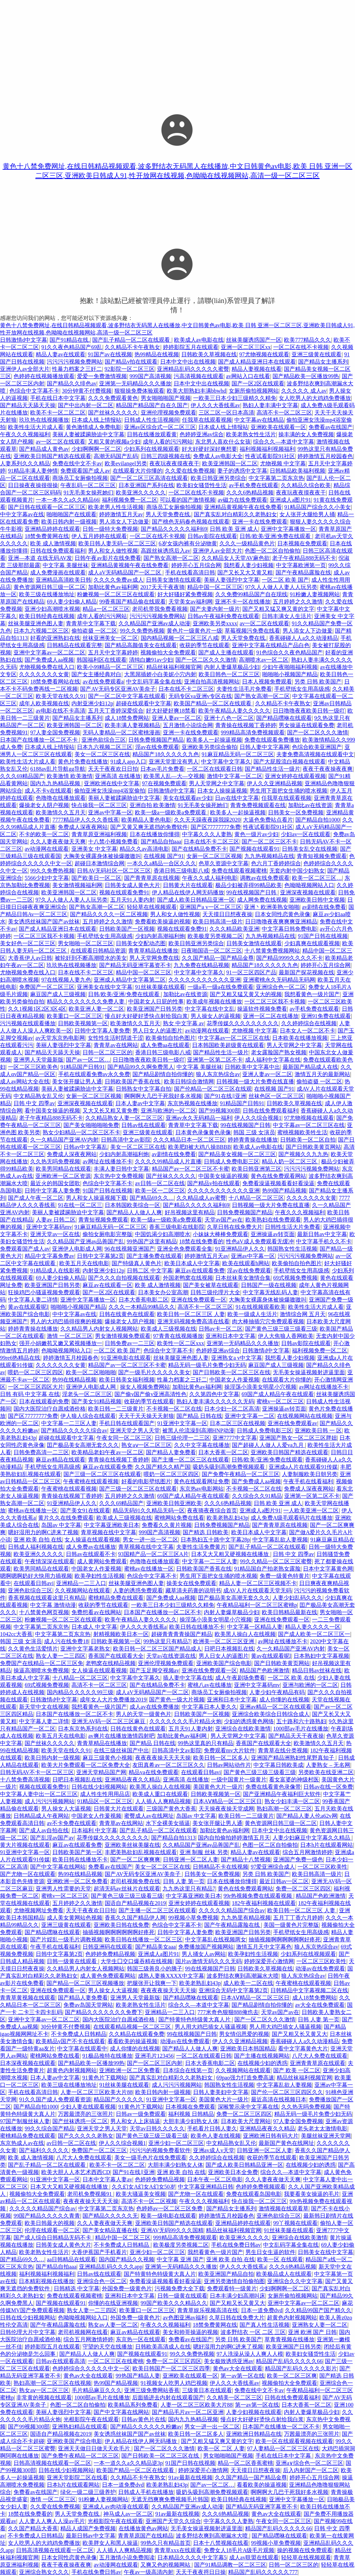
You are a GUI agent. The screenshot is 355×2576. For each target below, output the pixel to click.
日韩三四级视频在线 (166, 456)
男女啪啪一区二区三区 (85, 943)
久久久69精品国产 (22, 776)
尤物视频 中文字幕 (283, 463)
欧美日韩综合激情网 (189, 1081)
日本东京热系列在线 (83, 1729)
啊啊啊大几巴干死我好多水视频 (163, 1096)
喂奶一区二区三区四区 (35, 1372)
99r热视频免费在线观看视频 (258, 1896)
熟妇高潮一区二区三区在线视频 (52, 2383)
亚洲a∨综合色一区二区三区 (309, 2463)
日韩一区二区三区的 (107, 1052)
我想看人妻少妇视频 (249, 565)
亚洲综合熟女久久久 (44, 2572)
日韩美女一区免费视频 (295, 812)
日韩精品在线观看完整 (74, 645)
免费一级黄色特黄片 (285, 1576)
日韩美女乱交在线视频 (309, 849)
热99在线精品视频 (74, 1380)
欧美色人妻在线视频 (216, 2136)
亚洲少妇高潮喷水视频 (52, 609)
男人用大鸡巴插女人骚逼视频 (211, 2027)
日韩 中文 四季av (34, 1103)
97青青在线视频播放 (178, 1336)
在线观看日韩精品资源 (98, 951)
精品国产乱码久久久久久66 (289, 2361)
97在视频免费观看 (164, 783)
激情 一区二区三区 (70, 1336)
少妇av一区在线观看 (305, 834)
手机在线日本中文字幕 (58, 398)
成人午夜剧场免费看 (240, 1678)
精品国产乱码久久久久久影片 (301, 2368)
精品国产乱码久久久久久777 (262, 2572)
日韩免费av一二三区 (129, 1343)
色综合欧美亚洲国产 (317, 747)
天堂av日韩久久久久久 (157, 2128)
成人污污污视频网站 (50, 1801)
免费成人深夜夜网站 (83, 827)
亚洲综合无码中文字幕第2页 (233, 1990)
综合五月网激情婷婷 (307, 1852)
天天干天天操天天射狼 (146, 1416)
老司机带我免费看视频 (160, 609)
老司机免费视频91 (90, 2194)
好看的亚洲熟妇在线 (55, 638)
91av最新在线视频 (190, 2477)
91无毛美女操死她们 (88, 492)
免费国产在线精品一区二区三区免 (41, 1663)
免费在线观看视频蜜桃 (239, 871)
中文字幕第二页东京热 (276, 478)
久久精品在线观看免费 (136, 2034)
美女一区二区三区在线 (102, 754)
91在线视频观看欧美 (261, 1307)
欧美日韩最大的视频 (50, 2223)
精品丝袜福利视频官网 (174, 667)
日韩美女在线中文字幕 (325, 2252)
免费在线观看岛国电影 (254, 2194)
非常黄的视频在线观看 (44, 2397)
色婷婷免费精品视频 (110, 1954)
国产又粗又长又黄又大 (299, 2034)
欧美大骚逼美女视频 (141, 2194)
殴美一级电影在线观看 (168, 2216)
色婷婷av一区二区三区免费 (170, 2208)
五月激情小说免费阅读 (127, 2557)
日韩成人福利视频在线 (35, 1547)
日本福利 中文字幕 (94, 1830)
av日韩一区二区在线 (160, 1183)
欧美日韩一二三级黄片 (116, 1409)
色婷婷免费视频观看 (261, 2187)
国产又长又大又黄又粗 (245, 572)
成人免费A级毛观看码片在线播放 (291, 1518)
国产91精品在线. (70, 340)
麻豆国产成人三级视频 (58, 994)
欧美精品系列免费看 (133, 2405)
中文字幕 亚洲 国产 (180, 2259)
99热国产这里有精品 (152, 1241)
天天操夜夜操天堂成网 (226, 1809)
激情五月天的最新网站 (322, 1074)
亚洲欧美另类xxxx (215, 623)
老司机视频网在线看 (83, 2332)
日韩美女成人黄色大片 (132, 885)
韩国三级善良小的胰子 (154, 1968)
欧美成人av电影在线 (199, 340)
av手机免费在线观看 (253, 485)
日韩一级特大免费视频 (110, 529)
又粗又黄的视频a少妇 (114, 442)
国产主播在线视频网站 (261, 2056)
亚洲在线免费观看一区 (198, 1300)
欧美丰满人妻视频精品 (132, 725)
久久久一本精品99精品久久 (142, 1307)
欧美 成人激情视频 (53, 543)
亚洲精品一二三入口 (81, 1583)
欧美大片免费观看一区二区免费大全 (85, 1765)
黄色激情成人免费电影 (93, 427)
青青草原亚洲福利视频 (99, 834)
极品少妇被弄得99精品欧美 (248, 885)
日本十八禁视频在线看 (221, 2543)
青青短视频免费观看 (322, 856)
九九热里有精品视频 (246, 1918)
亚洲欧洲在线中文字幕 (111, 783)
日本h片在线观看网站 (326, 1845)
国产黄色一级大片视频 (177, 1699)
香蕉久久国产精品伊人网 (135, 1918)
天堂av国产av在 (224, 1220)
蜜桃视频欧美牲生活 (302, 1132)
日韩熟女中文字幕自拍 (143, 1089)
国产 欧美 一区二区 (296, 2070)
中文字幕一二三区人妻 (69, 1423)
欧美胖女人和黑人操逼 (110, 2543)
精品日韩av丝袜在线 (316, 1670)
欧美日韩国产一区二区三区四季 (171, 2368)
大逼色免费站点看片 (268, 820)
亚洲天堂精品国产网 (101, 1772)
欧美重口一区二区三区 (74, 1016)
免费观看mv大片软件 (229, 1750)
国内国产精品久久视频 (126, 2259)
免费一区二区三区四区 (303, 1888)
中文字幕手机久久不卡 (324, 1241)
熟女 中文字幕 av (183, 1023)
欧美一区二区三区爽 (292, 2376)
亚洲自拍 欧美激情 (152, 805)
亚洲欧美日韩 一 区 (318, 1430)
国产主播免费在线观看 (154, 1256)
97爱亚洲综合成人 (273, 1867)
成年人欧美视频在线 (44, 703)
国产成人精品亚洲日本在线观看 (257, 362)
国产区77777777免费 (216, 827)
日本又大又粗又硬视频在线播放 (230, 1554)
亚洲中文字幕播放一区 (288, 529)
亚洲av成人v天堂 (213, 2150)
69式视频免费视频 (295, 1278)
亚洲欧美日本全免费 (233, 2172)
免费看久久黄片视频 (167, 1525)
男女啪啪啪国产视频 (166, 398)
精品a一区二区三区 (106, 609)
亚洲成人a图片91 (290, 500)
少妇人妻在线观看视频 (88, 2107)
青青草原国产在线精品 (145, 2536)
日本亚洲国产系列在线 (146, 485)
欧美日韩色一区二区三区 (229, 674)
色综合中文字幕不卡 (34, 391)
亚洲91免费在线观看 (326, 1016)
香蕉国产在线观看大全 (116, 1656)
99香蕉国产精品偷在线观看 (132, 602)
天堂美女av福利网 (190, 602)
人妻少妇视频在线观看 (254, 2412)
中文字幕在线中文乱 (210, 1009)
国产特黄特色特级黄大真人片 (195, 2019)
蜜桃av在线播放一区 (33, 1510)
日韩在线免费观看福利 (58, 551)
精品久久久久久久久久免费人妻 (86, 1001)
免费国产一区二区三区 (47, 987)
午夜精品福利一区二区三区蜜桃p (257, 1605)
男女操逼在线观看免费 (306, 725)
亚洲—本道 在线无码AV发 (40, 558)
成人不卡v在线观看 (48, 791)
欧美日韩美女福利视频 (127, 1380)
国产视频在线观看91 (254, 849)
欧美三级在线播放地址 (47, 594)
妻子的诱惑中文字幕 (242, 471)
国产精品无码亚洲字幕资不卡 (135, 965)
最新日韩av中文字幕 (322, 1234)
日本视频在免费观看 (302, 543)
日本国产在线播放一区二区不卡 (39, 740)
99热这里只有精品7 (167, 1641)
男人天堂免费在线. (168, 514)
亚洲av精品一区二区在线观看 (275, 1707)
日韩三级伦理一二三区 (182, 1438)
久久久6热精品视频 (250, 492)
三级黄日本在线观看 (207, 2390)
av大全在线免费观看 (320, 2005)
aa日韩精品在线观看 (71, 2259)
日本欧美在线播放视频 (300, 1038)
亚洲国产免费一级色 (298, 1859)
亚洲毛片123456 (154, 2056)
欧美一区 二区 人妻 (221, 2448)
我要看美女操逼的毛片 (311, 2194)
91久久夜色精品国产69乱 (71, 347)
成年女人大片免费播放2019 (113, 1699)
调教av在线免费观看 (264, 878)
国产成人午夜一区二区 (35, 1198)
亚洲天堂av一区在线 (55, 1234)
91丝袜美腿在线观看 (160, 987)
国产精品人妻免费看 (171, 1452)
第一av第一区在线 (242, 2376)
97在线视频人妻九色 (66, 980)
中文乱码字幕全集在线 (154, 682)
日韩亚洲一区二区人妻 (190, 1859)
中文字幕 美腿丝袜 (65, 565)
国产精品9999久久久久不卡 (289, 958)
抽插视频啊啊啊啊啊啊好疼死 (119, 1932)
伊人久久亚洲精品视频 (274, 783)
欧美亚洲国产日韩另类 (154, 1009)
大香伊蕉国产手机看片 (99, 2252)
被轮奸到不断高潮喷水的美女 (91, 958)
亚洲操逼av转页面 (273, 1234)
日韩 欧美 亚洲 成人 (234, 529)
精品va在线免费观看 (153, 1772)
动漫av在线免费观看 (320, 1968)
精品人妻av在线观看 (60, 354)
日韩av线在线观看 (143, 1125)
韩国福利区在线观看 (102, 660)
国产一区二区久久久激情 (205, 660)
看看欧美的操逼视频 (132, 2041)
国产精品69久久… (152, 1198)
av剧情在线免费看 (324, 907)
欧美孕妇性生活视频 (99, 1576)
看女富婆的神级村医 (294, 1779)
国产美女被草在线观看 (211, 1285)
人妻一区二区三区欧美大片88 (96, 2092)
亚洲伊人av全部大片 (25, 369)
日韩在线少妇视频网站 (99, 1787)
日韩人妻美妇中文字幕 (221, 2092)
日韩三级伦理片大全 (215, 1292)
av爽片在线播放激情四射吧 (121, 1736)
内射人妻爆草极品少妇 (232, 667)
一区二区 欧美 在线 (291, 1678)
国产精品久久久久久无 (110, 2216)
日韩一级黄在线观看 (72, 1961)
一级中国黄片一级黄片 (239, 1779)
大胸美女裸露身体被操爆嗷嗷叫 (102, 856)
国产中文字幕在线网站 (58, 1867)
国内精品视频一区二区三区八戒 (179, 638)
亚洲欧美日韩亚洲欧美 (174, 1503)
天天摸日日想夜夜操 (227, 914)
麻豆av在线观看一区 (107, 1285)
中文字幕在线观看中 (82, 2048)
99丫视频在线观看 (295, 2223)
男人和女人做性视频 (113, 551)
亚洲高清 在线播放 (118, 776)
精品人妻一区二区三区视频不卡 (258, 1583)
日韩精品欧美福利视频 (297, 471)
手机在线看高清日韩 (190, 572)
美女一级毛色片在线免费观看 (150, 2158)
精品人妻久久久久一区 (312, 1627)
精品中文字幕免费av (49, 1256)
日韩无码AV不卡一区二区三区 (37, 1772)
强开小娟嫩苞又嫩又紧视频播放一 (60, 1343)
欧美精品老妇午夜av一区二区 (107, 1452)
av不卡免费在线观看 (71, 1823)
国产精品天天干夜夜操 (296, 1736)
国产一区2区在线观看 (258, 383)
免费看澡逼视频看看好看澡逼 (278, 1183)
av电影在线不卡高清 (60, 711)
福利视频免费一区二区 (129, 500)
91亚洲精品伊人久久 (240, 1249)
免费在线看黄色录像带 (273, 1787)
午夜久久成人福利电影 (209, 878)
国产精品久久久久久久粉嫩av (146, 2427)
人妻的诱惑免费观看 (138, 1590)
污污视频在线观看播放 (27, 1023)
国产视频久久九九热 (303, 1154)
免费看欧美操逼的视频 (162, 921)
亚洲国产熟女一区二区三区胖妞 (298, 1438)
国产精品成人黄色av (44, 449)
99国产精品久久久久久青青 (47, 2216)
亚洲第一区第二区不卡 (215, 1060)
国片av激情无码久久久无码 (208, 1961)
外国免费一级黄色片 (127, 2288)
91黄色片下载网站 (105, 2078)
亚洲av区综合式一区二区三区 (160, 427)
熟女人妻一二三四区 (61, 1656)
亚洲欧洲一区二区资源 (63, 1176)
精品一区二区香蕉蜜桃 (245, 2463)
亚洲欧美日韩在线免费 (121, 1925)
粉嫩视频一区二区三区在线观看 (116, 594)
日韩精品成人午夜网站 (41, 1816)
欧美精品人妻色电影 (146, 820)
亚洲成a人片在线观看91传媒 (303, 1467)
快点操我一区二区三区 (99, 805)
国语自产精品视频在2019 (135, 1903)
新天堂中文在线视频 (44, 1707)
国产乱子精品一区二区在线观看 (131, 340)
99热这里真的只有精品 (205, 1743)
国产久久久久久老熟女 (85, 2136)
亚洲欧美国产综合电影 (224, 1663)
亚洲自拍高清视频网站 (212, 682)
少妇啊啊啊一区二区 (96, 449)
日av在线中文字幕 (237, 798)
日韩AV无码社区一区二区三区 (114, 871)
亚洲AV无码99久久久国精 (172, 2230)
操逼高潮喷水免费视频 (41, 1670)
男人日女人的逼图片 (157, 1031)
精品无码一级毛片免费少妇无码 (207, 1365)
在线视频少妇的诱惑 (262, 2063)
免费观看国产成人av (85, 471)
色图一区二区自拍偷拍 (272, 551)
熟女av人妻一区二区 (113, 2325)
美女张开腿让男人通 (77, 1081)
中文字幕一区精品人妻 (255, 1627)
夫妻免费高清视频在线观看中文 (315, 754)
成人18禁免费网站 (127, 718)
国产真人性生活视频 (264, 2325)
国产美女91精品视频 (96, 1401)
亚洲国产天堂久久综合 (173, 2521)
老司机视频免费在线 (135, 1881)
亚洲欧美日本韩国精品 (248, 2048)
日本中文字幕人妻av (107, 2179)
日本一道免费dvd (262, 2310)
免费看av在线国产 (331, 427)
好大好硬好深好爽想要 (209, 449)
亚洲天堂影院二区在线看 (77, 2477)
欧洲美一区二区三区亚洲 (224, 1641)
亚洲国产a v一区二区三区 (211, 907)
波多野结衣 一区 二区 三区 (253, 2332)
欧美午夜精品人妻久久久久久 (234, 711)
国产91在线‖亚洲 (225, 1096)
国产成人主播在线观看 (226, 652)
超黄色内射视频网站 (72, 2070)
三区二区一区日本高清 (226, 412)
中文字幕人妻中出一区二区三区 (39, 1794)
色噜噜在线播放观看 (61, 798)
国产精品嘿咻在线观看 (284, 718)
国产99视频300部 (219, 1110)
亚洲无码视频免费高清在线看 (193, 1321)
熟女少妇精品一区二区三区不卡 (81, 1132)
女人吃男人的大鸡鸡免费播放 (315, 398)
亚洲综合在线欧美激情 (243, 1729)
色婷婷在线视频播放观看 (44, 376)
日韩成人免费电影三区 (231, 1161)
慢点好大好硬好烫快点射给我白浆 (146, 1016)
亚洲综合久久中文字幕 (295, 2281)
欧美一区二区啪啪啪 (91, 1372)
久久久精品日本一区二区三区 (189, 1140)
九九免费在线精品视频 (201, 965)
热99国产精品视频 (284, 1190)
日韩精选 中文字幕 (76, 2288)
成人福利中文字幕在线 (273, 1060)
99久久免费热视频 (142, 631)
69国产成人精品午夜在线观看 (278, 1394)
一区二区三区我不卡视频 (44, 936)
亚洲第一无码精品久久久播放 (135, 383)
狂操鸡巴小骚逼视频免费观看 (44, 1292)
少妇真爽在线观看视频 (312, 943)
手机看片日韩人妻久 (212, 2128)
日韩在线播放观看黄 (152, 434)
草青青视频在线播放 (289, 2339)
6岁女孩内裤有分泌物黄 (188, 543)
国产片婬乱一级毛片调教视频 (66, 1939)
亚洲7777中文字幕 (235, 1438)
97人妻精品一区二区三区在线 (283, 2448)
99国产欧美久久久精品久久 (174, 2303)
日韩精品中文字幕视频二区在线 (309, 1990)
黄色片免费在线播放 (83, 761)
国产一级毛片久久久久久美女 (154, 1372)
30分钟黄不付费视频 (87, 391)
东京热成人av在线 (22, 2143)
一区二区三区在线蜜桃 (116, 2361)
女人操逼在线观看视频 (92, 1539)
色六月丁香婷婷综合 (276, 863)
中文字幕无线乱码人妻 (270, 1292)
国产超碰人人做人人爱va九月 (268, 1445)
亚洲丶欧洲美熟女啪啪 (272, 907)
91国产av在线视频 (110, 354)
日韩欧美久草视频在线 (209, 354)
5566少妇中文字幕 (47, 878)
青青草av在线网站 (116, 1045)
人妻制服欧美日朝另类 (309, 1474)
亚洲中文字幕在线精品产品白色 (271, 645)
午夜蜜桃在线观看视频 (91, 1481)
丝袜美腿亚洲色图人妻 (35, 623)
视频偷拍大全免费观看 (168, 652)
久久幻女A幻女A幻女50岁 (143, 2187)
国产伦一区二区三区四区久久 (287, 2092)
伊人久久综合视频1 (258, 1118)
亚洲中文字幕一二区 (250, 1416)
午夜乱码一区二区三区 (88, 485)
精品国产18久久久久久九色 (165, 754)
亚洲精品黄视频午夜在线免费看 (243, 507)
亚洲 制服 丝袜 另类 (204, 1852)
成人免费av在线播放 (90, 1547)
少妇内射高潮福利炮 (160, 936)
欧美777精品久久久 (307, 340)
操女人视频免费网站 (145, 1387)
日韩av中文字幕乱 (85, 1147)
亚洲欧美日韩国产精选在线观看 (52, 456)
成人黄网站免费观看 (102, 1561)
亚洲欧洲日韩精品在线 (254, 2434)
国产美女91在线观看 (85, 1510)
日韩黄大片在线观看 (188, 885)
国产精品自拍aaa (161, 841)
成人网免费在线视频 (262, 900)
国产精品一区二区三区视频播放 (85, 1983)
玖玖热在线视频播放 (44, 420)
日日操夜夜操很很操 (33, 485)
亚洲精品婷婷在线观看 (52, 529)
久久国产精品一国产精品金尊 (218, 958)
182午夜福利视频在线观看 (264, 1903)
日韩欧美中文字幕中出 (252, 1067)
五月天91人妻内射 (132, 900)
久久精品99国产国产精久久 (318, 2310)
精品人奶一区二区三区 (290, 1161)
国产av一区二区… (88, 1060)
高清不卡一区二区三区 (284, 412)
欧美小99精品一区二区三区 (110, 667)
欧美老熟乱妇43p (227, 1518)
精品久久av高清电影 (144, 849)
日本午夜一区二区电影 (215, 2179)
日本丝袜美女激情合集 (243, 1278)
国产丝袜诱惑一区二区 (80, 2121)
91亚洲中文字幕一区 (182, 1423)
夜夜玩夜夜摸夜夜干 (174, 463)
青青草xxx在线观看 (177, 2550)
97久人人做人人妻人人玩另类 (281, 587)
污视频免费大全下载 (180, 2288)
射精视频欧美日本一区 (121, 1634)
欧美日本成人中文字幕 (192, 1263)
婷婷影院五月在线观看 (190, 347)
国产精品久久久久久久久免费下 (103, 2012)
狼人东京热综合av (218, 1074)
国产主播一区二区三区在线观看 (190, 1460)
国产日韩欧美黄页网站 (313, 1147)
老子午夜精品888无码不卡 (304, 558)
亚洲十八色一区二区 (229, 718)
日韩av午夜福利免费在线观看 (223, 616)
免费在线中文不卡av (77, 463)
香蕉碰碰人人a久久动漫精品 (303, 638)
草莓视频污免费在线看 (252, 631)
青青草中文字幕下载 (91, 623)
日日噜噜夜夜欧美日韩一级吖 (309, 711)
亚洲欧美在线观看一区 (278, 427)
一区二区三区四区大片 (35, 1387)
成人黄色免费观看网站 (108, 1976)
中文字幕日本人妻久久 (209, 1707)
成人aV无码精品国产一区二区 (125, 572)
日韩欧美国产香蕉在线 (133, 1081)
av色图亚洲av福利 (185, 2317)
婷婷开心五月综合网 (196, 565)
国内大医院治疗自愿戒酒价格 (50, 1409)
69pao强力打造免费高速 (245, 2078)
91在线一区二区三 (80, 1205)
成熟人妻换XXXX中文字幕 (171, 1976)
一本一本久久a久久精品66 (67, 500)
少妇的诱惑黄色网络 (249, 1721)
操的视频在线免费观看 (304, 2550)
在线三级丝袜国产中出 (121, 1750)
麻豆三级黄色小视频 (107, 1758)
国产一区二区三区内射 (154, 2063)
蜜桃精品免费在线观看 (116, 1598)
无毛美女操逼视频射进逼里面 (309, 1372)
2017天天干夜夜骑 (162, 587)
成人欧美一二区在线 (248, 1983)
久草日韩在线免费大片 (234, 1227)
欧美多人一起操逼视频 (214, 740)
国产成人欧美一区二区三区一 (314, 1634)
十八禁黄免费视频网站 (272, 951)
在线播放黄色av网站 (143, 2528)
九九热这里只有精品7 (189, 1888)
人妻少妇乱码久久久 (297, 1598)
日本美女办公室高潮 (163, 1292)
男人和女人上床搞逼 (135, 2121)
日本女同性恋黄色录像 (282, 914)
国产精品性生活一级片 (272, 769)
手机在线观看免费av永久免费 (94, 1074)
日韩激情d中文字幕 (23, 340)
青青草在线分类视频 (283, 1750)
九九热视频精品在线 (269, 856)
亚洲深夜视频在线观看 (308, 892)
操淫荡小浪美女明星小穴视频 (260, 1387)
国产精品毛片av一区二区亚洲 (188, 2412)
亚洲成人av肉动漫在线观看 (116, 2507)
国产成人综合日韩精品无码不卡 (53, 2237)
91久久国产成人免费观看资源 (55, 2099)
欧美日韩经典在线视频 (47, 616)
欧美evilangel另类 (126, 463)
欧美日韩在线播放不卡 (197, 1627)
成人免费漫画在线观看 (58, 572)
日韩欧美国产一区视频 (127, 929)
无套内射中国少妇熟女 (297, 871)
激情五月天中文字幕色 (264, 1947)
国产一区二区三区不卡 (269, 841)
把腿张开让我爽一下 (152, 1983)
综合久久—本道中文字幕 (283, 442)
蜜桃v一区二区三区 (280, 1401)
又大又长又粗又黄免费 (110, 1110)
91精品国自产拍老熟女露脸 (267, 1569)
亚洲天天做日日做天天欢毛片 (94, 2448)
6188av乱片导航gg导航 (57, 769)
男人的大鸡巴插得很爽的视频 (66, 1321)
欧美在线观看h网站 (245, 1263)
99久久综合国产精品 (50, 2128)
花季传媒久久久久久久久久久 (243, 1023)
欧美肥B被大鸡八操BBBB (199, 1147)
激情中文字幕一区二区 (234, 776)
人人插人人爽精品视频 (163, 1801)
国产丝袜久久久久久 (113, 412)
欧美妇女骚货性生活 (201, 485)
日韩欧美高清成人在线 (163, 2347)
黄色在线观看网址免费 (201, 1481)
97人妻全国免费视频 (55, 732)
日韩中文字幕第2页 (100, 1256)
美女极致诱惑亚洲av (228, 2361)
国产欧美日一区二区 (96, 878)
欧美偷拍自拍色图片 (171, 1038)
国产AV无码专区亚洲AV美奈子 (118, 689)
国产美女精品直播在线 (110, 2230)
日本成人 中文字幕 (94, 1627)
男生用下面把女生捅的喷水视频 (288, 791)
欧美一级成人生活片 (252, 1314)
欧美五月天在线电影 (84, 1263)
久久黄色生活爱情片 (33, 1649)
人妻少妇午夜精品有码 (277, 1692)
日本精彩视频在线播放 (46, 2281)
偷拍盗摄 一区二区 (94, 631)
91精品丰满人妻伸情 (33, 471)
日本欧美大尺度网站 (246, 2121)
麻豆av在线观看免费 (200, 1270)
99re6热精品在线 (20, 1358)
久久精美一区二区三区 (234, 2397)
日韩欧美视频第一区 (83, 1023)
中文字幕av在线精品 (259, 420)
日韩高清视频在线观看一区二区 (52, 2463)
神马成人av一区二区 (128, 2514)
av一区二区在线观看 (60, 442)
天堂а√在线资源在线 (171, 1656)
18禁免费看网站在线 (55, 682)
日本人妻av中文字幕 (140, 1103)
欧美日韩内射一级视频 (69, 522)
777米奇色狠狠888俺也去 (228, 2012)
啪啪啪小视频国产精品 (290, 674)
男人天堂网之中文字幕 (216, 783)
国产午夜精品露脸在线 (303, 572)
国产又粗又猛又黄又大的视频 (246, 994)
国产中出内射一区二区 (85, 405)
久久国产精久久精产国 (162, 1467)
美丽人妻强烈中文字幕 (231, 580)
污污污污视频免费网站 (74, 362)
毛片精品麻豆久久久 (97, 2390)
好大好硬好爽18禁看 (171, 711)
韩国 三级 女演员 (254, 1132)
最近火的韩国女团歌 (55, 1183)
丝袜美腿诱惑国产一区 (254, 340)
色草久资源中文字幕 (224, 863)
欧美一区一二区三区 (160, 1190)
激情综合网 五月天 (303, 1314)
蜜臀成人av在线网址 (149, 1816)
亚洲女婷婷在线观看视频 (295, 776)
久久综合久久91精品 (257, 1496)
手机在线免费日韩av (236, 2245)
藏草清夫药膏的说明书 (193, 1590)
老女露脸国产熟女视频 (278, 1052)
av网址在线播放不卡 (107, 1161)
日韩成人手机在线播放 (146, 2492)
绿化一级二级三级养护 (88, 2492)
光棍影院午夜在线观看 (91, 2419)
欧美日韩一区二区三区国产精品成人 (157, 1649)
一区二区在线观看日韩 (214, 769)
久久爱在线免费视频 (190, 471)
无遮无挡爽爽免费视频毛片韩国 (170, 2499)
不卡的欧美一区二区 (44, 834)
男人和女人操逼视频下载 (96, 1198)
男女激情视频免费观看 (122, 1336)
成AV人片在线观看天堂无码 (257, 1590)
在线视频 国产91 (164, 856)
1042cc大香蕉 (16, 1634)
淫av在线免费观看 (157, 747)
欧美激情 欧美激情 (70, 776)
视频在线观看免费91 (124, 892)
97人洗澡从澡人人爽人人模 (250, 2354)
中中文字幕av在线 (22, 514)
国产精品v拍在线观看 (131, 362)
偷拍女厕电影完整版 (107, 1234)
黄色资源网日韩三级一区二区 (50, 587)
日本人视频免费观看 (267, 682)
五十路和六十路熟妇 (301, 1721)
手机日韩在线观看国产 (127, 1423)
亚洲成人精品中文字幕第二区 (130, 980)
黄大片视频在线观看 (25, 1845)
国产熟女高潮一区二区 (171, 558)
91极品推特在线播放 (107, 2056)
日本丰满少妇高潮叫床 (237, 2296)
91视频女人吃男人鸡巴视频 (174, 2383)
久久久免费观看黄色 (113, 398)
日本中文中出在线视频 (188, 362)
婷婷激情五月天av (121, 514)
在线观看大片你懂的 (138, 471)
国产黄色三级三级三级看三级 (281, 1329)
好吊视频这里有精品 (190, 1212)
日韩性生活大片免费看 (292, 1227)
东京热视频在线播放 (192, 1103)
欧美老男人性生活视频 (116, 507)
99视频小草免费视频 (193, 1918)
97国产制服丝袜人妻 (25, 2121)
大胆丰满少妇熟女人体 (190, 2121)
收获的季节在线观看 (205, 645)
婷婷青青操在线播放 (253, 1140)
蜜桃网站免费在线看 (179, 1518)
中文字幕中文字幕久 (226, 761)
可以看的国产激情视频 (187, 500)
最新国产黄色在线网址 (286, 2143)
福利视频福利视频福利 (267, 449)
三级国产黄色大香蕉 (171, 1809)
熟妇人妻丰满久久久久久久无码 (215, 1401)
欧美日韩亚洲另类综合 (218, 478)
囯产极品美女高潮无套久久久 (83, 1445)
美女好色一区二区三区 (27, 943)
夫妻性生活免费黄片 (201, 1547)
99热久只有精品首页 (166, 2543)
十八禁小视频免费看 (113, 841)
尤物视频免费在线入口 (47, 667)
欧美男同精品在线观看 (63, 1169)
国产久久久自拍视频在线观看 (124, 1278)
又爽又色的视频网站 (166, 2565)
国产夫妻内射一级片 (215, 609)
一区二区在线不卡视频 (301, 347)
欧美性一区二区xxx (180, 1343)
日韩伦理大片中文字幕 (27, 2332)
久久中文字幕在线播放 (202, 1445)
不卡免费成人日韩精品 (78, 2034)
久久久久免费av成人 (118, 580)
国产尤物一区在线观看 (27, 1874)
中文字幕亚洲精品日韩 (205, 2187)
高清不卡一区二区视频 (149, 2201)
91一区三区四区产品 (251, 972)
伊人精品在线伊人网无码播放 (188, 892)
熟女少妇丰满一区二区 (292, 1801)
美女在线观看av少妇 (188, 798)
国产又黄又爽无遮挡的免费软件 (149, 827)
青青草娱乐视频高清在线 (207, 2310)
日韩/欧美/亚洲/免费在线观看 (276, 536)
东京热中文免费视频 (119, 1176)
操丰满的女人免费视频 (306, 434)
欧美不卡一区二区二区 (58, 412)
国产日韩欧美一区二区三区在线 (231, 1372)
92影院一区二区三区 (130, 369)
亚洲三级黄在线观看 (316, 354)
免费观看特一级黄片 (232, 2288)
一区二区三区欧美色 (33, 1067)
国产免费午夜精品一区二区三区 (240, 1474)
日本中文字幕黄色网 (328, 1569)
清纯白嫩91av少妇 (151, 660)
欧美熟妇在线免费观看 (273, 1220)
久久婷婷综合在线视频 (309, 1023)
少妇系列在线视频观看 (151, 449)
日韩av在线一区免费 (328, 1787)
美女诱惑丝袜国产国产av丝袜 (44, 921)
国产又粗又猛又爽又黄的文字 (278, 609)
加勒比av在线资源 (310, 805)
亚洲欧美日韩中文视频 (317, 900)
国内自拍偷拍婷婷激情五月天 (234, 1838)
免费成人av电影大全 (218, 456)
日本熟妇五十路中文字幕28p (215, 1539)
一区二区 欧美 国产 (285, 580)
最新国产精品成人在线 (310, 1067)
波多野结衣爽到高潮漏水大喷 (243, 1976)
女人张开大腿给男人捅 (307, 514)
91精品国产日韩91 (82, 1067)
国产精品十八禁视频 (246, 1859)
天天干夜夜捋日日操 (201, 2572)
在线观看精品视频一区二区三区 (132, 2027)
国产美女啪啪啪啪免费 (91, 1125)
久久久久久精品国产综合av (232, 1910)
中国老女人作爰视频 (234, 1380)
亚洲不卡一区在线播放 (242, 602)
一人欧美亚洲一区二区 (311, 1510)
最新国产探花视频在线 (306, 972)
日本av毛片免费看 (162, 769)
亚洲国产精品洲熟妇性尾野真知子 (293, 1758)
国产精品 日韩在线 (199, 1416)
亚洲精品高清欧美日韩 (63, 580)
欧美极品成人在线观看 (284, 2274)
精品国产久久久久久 (119, 2099)
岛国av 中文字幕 (61, 1525)
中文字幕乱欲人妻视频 (280, 1539)
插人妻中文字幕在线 (188, 1678)
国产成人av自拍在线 (44, 1830)
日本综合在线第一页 (188, 2070)
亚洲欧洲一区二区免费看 (77, 1881)
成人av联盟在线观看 (254, 2557)
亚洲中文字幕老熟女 (85, 1649)
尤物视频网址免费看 (38, 1910)
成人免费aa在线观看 (165, 1045)
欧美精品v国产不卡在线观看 (70, 2041)
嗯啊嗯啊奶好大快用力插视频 (36, 1576)
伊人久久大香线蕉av (215, 405)
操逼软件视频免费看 (262, 1009)
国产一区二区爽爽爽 (135, 1859)
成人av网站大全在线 (25, 1081)
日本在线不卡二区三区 (186, 689)
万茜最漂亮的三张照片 (85, 2114)
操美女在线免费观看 (191, 1583)
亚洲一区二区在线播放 (270, 1016)
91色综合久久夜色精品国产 (289, 652)
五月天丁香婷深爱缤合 (116, 711)
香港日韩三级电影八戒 (181, 871)
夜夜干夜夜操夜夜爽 (328, 769)
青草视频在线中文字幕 (108, 1532)
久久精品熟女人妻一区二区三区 (124, 1118)
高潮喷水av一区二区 (263, 660)
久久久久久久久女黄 (44, 674)
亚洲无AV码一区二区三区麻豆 (109, 1721)
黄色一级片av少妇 (256, 834)
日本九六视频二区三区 (41, 631)
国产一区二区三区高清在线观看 (149, 478)
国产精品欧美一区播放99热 (305, 376)
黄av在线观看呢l (28, 1307)
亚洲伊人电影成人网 (77, 1249)
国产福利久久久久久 (44, 2150)
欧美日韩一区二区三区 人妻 (191, 1314)
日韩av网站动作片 (229, 1765)
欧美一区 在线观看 (280, 2259)
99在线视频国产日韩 (252, 892)
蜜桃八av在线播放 (210, 1685)
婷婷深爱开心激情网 (269, 1961)
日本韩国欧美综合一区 (132, 1205)
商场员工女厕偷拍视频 (80, 478)
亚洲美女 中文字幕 (94, 849)
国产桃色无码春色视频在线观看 (191, 522)
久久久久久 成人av (304, 391)
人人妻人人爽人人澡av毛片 (52, 2521)
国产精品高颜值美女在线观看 (141, 645)
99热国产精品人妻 (138, 2376)
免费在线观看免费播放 (272, 740)
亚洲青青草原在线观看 (317, 2063)
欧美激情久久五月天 (61, 812)
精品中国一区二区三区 (215, 587)
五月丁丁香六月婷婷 (298, 1918)
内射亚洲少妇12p (92, 703)
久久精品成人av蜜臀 (201, 1198)
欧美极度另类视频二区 (215, 936)
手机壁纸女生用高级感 (302, 689)
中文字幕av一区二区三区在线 (234, 1038)
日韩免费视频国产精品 (156, 740)
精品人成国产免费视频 (88, 2528)
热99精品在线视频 (157, 354)
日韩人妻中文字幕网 (264, 747)
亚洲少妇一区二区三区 (176, 2143)
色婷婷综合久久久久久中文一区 (91, 2368)
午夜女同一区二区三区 (124, 1438)
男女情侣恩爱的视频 (244, 2034)
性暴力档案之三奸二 (77, 369)
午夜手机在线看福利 (308, 1481)
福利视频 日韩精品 (191, 2114)
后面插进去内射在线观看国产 (168, 2397)
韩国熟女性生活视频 (292, 1249)
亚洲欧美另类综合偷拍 (209, 747)
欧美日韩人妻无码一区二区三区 (117, 543)
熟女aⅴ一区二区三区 (146, 1445)
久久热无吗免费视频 (55, 1161)
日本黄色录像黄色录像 (203, 1132)
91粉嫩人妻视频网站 (315, 594)
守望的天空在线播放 (107, 2347)
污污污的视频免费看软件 (160, 2150)
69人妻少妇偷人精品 (72, 602)
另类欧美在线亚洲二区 (326, 1772)
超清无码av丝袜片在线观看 (127, 1888)
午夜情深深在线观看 (50, 1561)
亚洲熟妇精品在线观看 (79, 2427)
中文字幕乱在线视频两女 (215, 1939)
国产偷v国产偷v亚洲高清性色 (150, 1394)
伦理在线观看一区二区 (52, 2230)
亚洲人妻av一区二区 (176, 718)
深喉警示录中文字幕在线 (248, 2107)
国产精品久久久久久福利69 (174, 529)
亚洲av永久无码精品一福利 (199, 1118)
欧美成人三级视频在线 (168, 1329)
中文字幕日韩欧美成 (278, 1765)
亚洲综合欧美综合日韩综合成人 (271, 1714)
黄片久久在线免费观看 (66, 1518)
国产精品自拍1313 (173, 1838)
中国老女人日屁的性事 (156, 1001)
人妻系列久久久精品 (25, 463)
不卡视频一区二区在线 (174, 1409)
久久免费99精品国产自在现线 (251, 594)
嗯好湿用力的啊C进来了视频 (43, 1532)
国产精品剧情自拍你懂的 (162, 1074)
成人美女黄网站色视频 (74, 1918)
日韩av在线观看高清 (60, 2361)
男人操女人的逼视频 (216, 1016)
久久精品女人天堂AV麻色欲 (235, 558)
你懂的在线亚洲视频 (113, 2303)
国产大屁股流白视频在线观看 (289, 761)
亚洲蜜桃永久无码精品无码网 (279, 980)
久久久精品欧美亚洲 (234, 929)
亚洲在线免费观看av (292, 1423)
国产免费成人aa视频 (49, 660)
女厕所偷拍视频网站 (254, 391)
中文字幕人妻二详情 (33, 1300)
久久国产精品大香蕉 (33, 2528)
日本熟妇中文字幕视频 (321, 1656)
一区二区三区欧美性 (322, 1867)
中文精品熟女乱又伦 (38, 1096)
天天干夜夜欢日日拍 (113, 769)
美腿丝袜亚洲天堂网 (326, 2136)
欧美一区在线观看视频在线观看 (294, 2441)
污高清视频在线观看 (199, 376)
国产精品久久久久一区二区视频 (109, 914)
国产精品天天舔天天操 (27, 405)
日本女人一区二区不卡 (307, 1031)
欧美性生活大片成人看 (35, 427)
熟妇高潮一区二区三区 (284, 1809)
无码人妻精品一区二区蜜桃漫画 (121, 732)
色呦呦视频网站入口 (309, 885)
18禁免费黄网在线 (47, 536)
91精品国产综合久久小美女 (317, 507)
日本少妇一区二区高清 (232, 1409)
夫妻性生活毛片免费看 (244, 689)
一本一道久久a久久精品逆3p (128, 2463)
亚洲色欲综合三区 (103, 740)
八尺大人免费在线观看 (319, 2056)
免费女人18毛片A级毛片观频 (239, 2550)
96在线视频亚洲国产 (130, 1249)
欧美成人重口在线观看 (160, 1794)
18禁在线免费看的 (201, 1241)
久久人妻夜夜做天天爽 (58, 841)
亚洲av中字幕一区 (110, 812)
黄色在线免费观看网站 (278, 1176)
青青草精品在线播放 (153, 951)
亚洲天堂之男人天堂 (135, 1430)
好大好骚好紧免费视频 (185, 594)
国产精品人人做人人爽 (134, 1212)
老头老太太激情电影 (322, 2128)
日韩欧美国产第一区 (77, 1852)
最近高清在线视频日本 (278, 2099)
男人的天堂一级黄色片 (143, 1714)
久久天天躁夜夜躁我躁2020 (207, 820)
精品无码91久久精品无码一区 (149, 1510)
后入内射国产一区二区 (310, 2470)
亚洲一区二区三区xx (246, 347)
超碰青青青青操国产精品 (181, 1634)
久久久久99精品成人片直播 (168, 1161)
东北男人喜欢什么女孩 (223, 442)
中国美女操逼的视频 (223, 1176)
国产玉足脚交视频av (154, 1670)
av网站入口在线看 (248, 376)
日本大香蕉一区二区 (223, 1452)
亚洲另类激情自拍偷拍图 (234, 2281)
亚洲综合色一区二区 (281, 987)
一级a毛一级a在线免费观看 (220, 987)
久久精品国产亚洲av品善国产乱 (85, 1241)
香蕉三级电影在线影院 (177, 1227)
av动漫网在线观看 (47, 849)
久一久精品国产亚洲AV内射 (64, 1140)
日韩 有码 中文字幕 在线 (30, 1394)
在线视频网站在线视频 (304, 1416)
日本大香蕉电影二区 (143, 1300)
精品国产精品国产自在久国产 (152, 405)
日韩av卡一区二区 (221, 1329)
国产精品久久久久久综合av (74, 1430)
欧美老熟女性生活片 (251, 434)
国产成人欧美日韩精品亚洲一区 (196, 900)
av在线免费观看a (103, 682)
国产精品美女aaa (155, 1947)
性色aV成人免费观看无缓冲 (260, 1241)
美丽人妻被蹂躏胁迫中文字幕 (88, 434)
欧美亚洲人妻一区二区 (96, 1009)
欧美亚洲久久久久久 (141, 492)
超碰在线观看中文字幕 (143, 703)
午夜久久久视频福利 (25, 434)
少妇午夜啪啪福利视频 (290, 667)
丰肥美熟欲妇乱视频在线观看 (141, 1852)
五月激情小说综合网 (188, 725)
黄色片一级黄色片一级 (194, 631)
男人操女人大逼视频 (66, 1809)
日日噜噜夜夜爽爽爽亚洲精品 (281, 921)
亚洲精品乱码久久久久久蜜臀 (193, 369)
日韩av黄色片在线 (143, 2419)
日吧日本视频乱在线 (229, 1649)
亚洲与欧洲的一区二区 (168, 1110)
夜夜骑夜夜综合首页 (212, 1510)
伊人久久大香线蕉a (143, 1627)
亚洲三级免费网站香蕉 (152, 2390)
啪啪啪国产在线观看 (71, 514)
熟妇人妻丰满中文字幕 (270, 405)
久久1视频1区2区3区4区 (37, 1009)
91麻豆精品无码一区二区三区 (238, 754)
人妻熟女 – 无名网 (328, 1765)
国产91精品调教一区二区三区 (230, 2565)
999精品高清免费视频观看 (253, 732)
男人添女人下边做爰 (124, 522)
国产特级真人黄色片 (137, 1263)
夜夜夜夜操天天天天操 (163, 1758)
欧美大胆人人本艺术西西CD (75, 2172)
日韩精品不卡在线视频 (220, 1867)
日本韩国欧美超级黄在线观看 (228, 1045)
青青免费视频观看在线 (258, 805)
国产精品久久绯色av (71, 383)
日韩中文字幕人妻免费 (102, 1031)
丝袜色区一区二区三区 (276, 1096)
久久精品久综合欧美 (306, 485)
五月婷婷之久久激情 (298, 602)
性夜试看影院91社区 (270, 456)
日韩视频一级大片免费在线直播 (255, 1081)
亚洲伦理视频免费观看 (168, 412)
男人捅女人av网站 (204, 1954)
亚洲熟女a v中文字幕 (236, 1358)
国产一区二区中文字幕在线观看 (127, 696)
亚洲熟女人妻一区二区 (319, 2325)
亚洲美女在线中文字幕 (104, 987)
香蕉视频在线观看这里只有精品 (47, 1598)
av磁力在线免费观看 (242, 500)
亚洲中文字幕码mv (49, 1227)
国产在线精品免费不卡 (199, 849)
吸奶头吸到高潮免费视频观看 (229, 1467)
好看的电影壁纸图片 (146, 1481)
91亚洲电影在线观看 (126, 1358)
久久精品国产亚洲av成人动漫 (154, 623)
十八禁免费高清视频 (25, 1779)
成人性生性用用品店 (105, 1794)
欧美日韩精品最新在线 (289, 1612)
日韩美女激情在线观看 (173, 580)
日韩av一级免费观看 (140, 2114)
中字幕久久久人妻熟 (207, 834)
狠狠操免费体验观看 (139, 391)
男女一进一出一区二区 (150, 1539)
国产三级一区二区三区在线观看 (102, 1474)
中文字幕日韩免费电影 (289, 929)
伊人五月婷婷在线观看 (99, 536)
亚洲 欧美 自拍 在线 (38, 1539)
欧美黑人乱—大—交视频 (174, 776)
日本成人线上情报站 (96, 420)
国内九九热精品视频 (55, 783)
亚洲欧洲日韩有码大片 (270, 2136)
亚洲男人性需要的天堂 (63, 1888)
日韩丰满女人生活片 (287, 616)
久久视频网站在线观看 (82, 1590)
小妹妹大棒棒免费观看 (220, 1234)
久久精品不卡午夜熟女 (132, 347)
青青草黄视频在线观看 (27, 1998)
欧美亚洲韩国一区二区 (230, 463)
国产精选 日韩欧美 (205, 1532)
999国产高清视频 (150, 376)
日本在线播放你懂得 (155, 834)
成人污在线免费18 (66, 1641)
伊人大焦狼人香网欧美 (285, 1336)
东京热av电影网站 (202, 1489)
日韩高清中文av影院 (125, 1140)
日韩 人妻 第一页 (184, 1881)
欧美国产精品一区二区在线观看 (213, 703)
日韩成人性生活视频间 (152, 420)
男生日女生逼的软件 (270, 2252)
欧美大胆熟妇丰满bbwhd (196, 391)
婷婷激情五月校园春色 (325, 456)
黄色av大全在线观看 (237, 2368)
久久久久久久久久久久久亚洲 (204, 980)
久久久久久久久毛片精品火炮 (185, 1721)
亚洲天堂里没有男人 (174, 761)
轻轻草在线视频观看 (152, 907)
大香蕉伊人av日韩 (30, 958)
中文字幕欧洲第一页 (301, 565)
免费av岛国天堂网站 (88, 2005)
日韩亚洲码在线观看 (107, 1947)
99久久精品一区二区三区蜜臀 (276, 1561)
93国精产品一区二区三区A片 (153, 1554)
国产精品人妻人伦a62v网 (306, 1816)
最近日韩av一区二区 (284, 1881)
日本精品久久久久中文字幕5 (192, 2557)
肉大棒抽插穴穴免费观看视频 (268, 1321)
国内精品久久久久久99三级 (80, 1692)
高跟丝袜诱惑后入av (165, 551)
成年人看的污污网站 (168, 442)
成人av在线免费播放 (154, 1707)
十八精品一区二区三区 (256, 1198)
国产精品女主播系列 (323, 362)
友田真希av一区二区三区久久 (168, 1765)
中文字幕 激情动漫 (53, 1605)
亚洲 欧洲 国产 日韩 (312, 2332)
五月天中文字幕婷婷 (113, 652)
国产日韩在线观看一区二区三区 (47, 507)
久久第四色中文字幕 (214, 1394)
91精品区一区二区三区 (104, 1801)
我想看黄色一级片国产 (312, 994)
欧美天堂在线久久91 (61, 696)
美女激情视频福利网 (77, 885)
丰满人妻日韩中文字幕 (121, 1169)
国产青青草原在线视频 (152, 878)
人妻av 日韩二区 (56, 1220)
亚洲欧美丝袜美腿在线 (132, 1845)
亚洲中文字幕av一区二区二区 (49, 652)
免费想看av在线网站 (96, 1612)
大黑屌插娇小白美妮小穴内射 (160, 674)
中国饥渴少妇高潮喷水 (162, 1234)
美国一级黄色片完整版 (291, 1925)
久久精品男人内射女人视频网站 (99, 1329)
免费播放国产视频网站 (206, 1947)
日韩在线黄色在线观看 (127, 1314)
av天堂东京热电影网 (60, 1038)
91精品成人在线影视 (55, 1270)
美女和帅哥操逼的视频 (190, 2332)
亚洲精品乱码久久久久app (110, 2267)
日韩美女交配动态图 (141, 943)
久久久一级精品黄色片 (247, 543)
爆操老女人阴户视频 (44, 805)
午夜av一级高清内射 (148, 2572)
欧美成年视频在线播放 (214, 1001)
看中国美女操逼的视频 (52, 1110)
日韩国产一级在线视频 (268, 1285)
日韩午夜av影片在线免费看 (108, 558)
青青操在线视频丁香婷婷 (245, 725)
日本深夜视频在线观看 (27, 2063)
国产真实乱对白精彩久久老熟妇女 (235, 514)
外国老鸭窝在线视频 (188, 1278)
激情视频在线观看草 (284, 2208)
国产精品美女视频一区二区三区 (237, 1154)
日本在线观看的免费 (44, 1401)
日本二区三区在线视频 (237, 1423)
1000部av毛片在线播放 (300, 1729)
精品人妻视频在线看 (257, 369)
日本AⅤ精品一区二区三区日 (227, 1801)
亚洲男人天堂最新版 (38, 1060)
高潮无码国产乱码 (116, 456)
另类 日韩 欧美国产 (317, 682)
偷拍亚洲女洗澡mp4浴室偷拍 (109, 791)
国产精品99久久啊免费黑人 (140, 1067)
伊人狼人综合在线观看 (88, 1416)
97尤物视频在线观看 (264, 354)
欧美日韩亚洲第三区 (257, 1169)
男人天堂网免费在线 (154, 958)
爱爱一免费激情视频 (102, 376)
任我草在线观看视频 (207, 420)
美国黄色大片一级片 (218, 1787)
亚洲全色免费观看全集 (185, 1249)
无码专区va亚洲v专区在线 (200, 696)
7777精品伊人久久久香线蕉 (85, 820)
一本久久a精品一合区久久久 (161, 863)
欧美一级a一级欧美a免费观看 (171, 812)
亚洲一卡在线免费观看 (259, 522)
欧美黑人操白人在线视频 (245, 1634)
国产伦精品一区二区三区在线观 (213, 1089)
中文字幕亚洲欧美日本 (111, 1525)
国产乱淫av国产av (52, 1838)
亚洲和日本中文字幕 (231, 1336)
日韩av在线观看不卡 (90, 1554)
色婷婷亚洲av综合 (202, 434)
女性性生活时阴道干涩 (115, 1038)
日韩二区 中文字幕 (150, 1270)
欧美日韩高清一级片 (218, 921)
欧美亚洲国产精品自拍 (226, 2274)
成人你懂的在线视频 (284, 1699)
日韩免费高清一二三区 (41, 1452)
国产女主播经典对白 (96, 674)
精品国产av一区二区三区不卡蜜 (190, 1169)
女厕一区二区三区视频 (214, 856)
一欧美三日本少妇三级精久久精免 (234, 398)
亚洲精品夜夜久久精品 (132, 1779)
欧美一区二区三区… (317, 878)
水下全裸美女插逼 (168, 1823)
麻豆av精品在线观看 (60, 1460)
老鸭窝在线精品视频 (111, 1663)
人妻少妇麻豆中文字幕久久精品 (312, 1838)
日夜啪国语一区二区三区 (211, 951)
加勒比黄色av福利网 (113, 587)
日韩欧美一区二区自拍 (308, 1140)
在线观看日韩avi (34, 1583)
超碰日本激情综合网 (99, 863)
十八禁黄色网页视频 (44, 1612)
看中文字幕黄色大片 (303, 2048)
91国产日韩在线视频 (323, 936)
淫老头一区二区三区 (87, 1394)
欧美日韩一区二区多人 (221, 1758)
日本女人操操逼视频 (222, 791)
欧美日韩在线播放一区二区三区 (143, 1939)
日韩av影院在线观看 (212, 536)
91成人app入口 (128, 761)
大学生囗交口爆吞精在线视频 (137, 1961)
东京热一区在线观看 (141, 2339)
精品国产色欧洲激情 (264, 1670)
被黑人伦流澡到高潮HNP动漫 (198, 1430)
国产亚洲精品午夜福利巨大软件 (282, 1794)
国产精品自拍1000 (317, 820)
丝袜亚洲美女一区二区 (110, 638)
